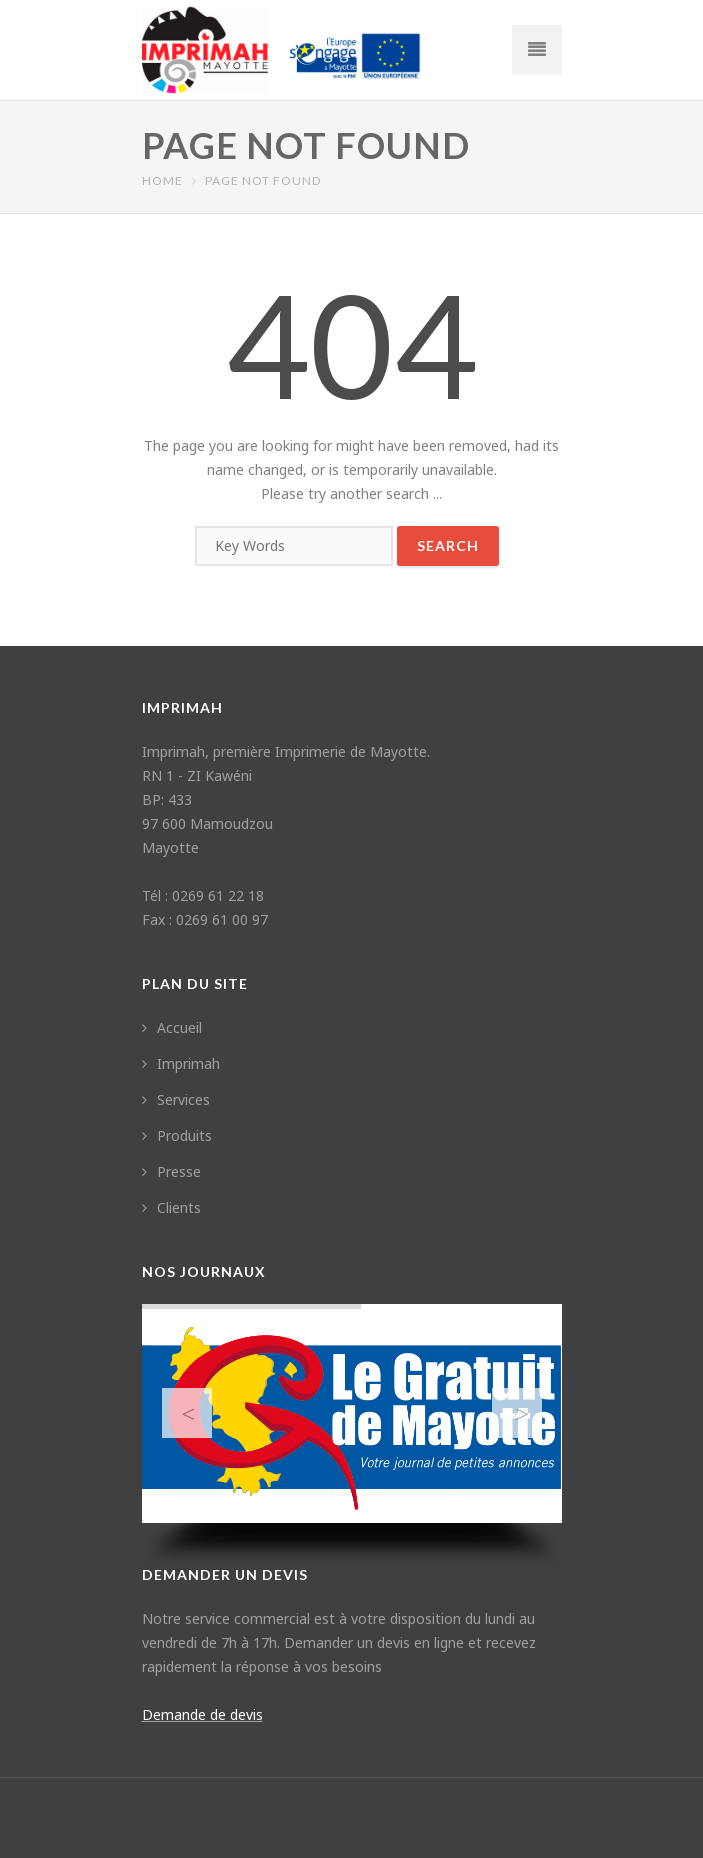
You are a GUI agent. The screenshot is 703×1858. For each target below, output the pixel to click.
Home (162, 180)
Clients (171, 1207)
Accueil (172, 1027)
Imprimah (181, 1063)
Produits (177, 1135)
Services (176, 1099)
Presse (171, 1171)
